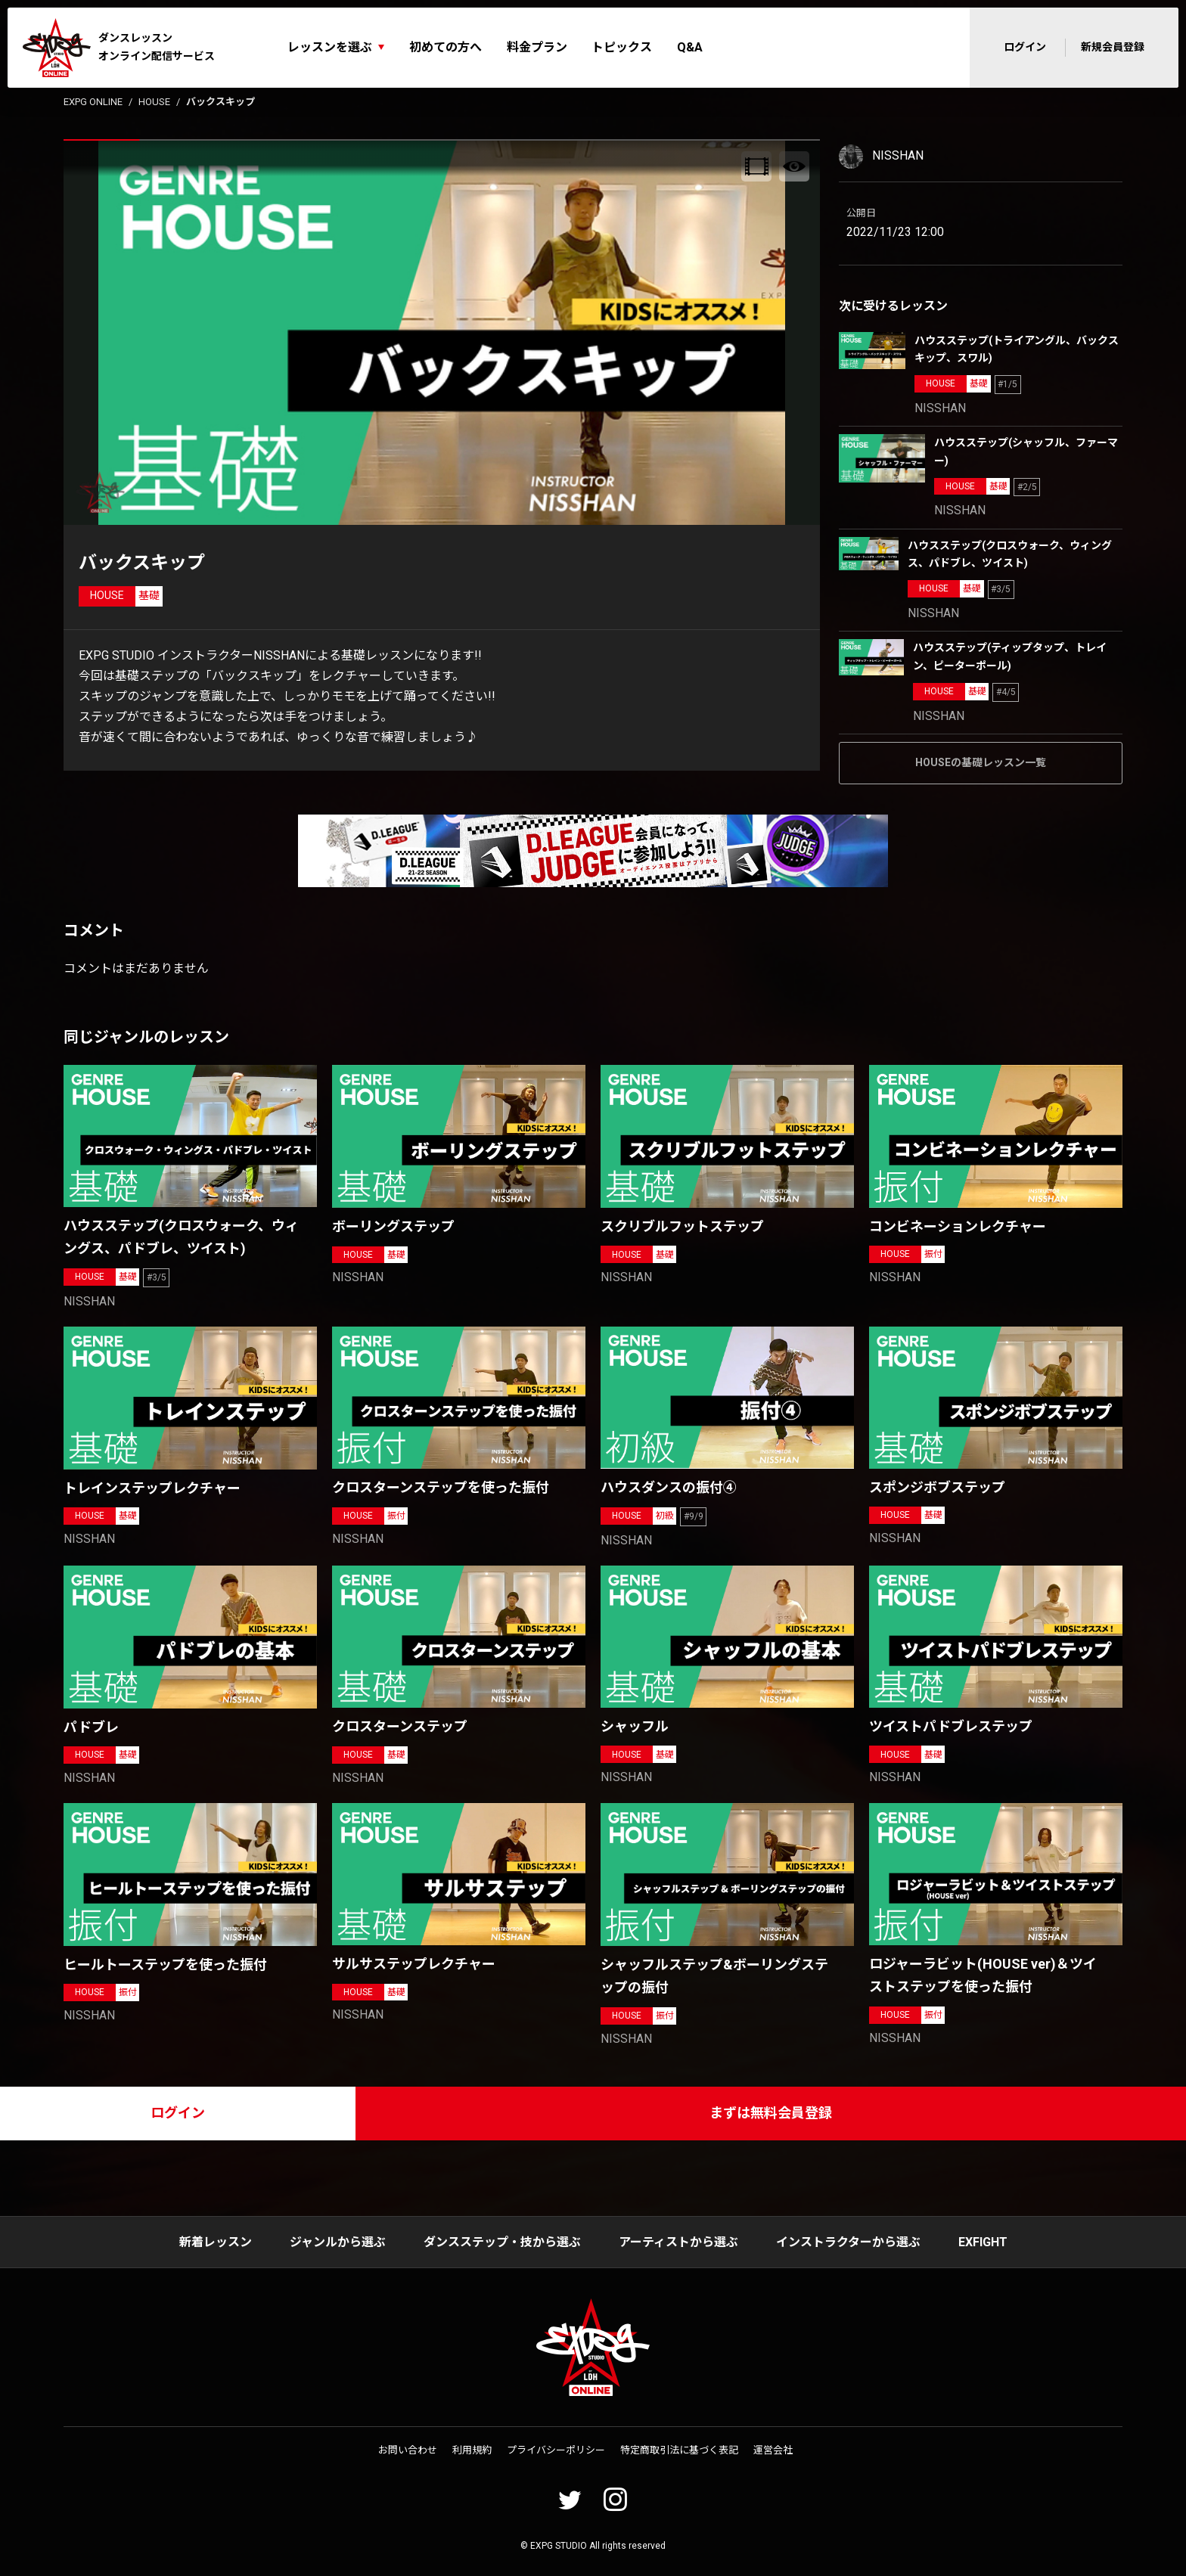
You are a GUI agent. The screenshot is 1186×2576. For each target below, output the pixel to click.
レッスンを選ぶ (329, 47)
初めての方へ (445, 47)
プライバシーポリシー (556, 2450)
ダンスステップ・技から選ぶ (502, 2242)
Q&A (690, 47)
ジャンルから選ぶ (338, 2242)
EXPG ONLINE (93, 101)
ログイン (1025, 47)
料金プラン (537, 47)
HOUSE (154, 101)
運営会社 (773, 2450)
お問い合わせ (407, 2450)
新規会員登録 (1112, 47)
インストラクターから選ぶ (848, 2242)
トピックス (621, 47)
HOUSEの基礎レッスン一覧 (980, 762)
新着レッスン (215, 2242)
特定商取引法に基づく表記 (679, 2450)
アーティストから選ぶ (678, 2242)
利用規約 (472, 2450)
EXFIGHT (982, 2242)
